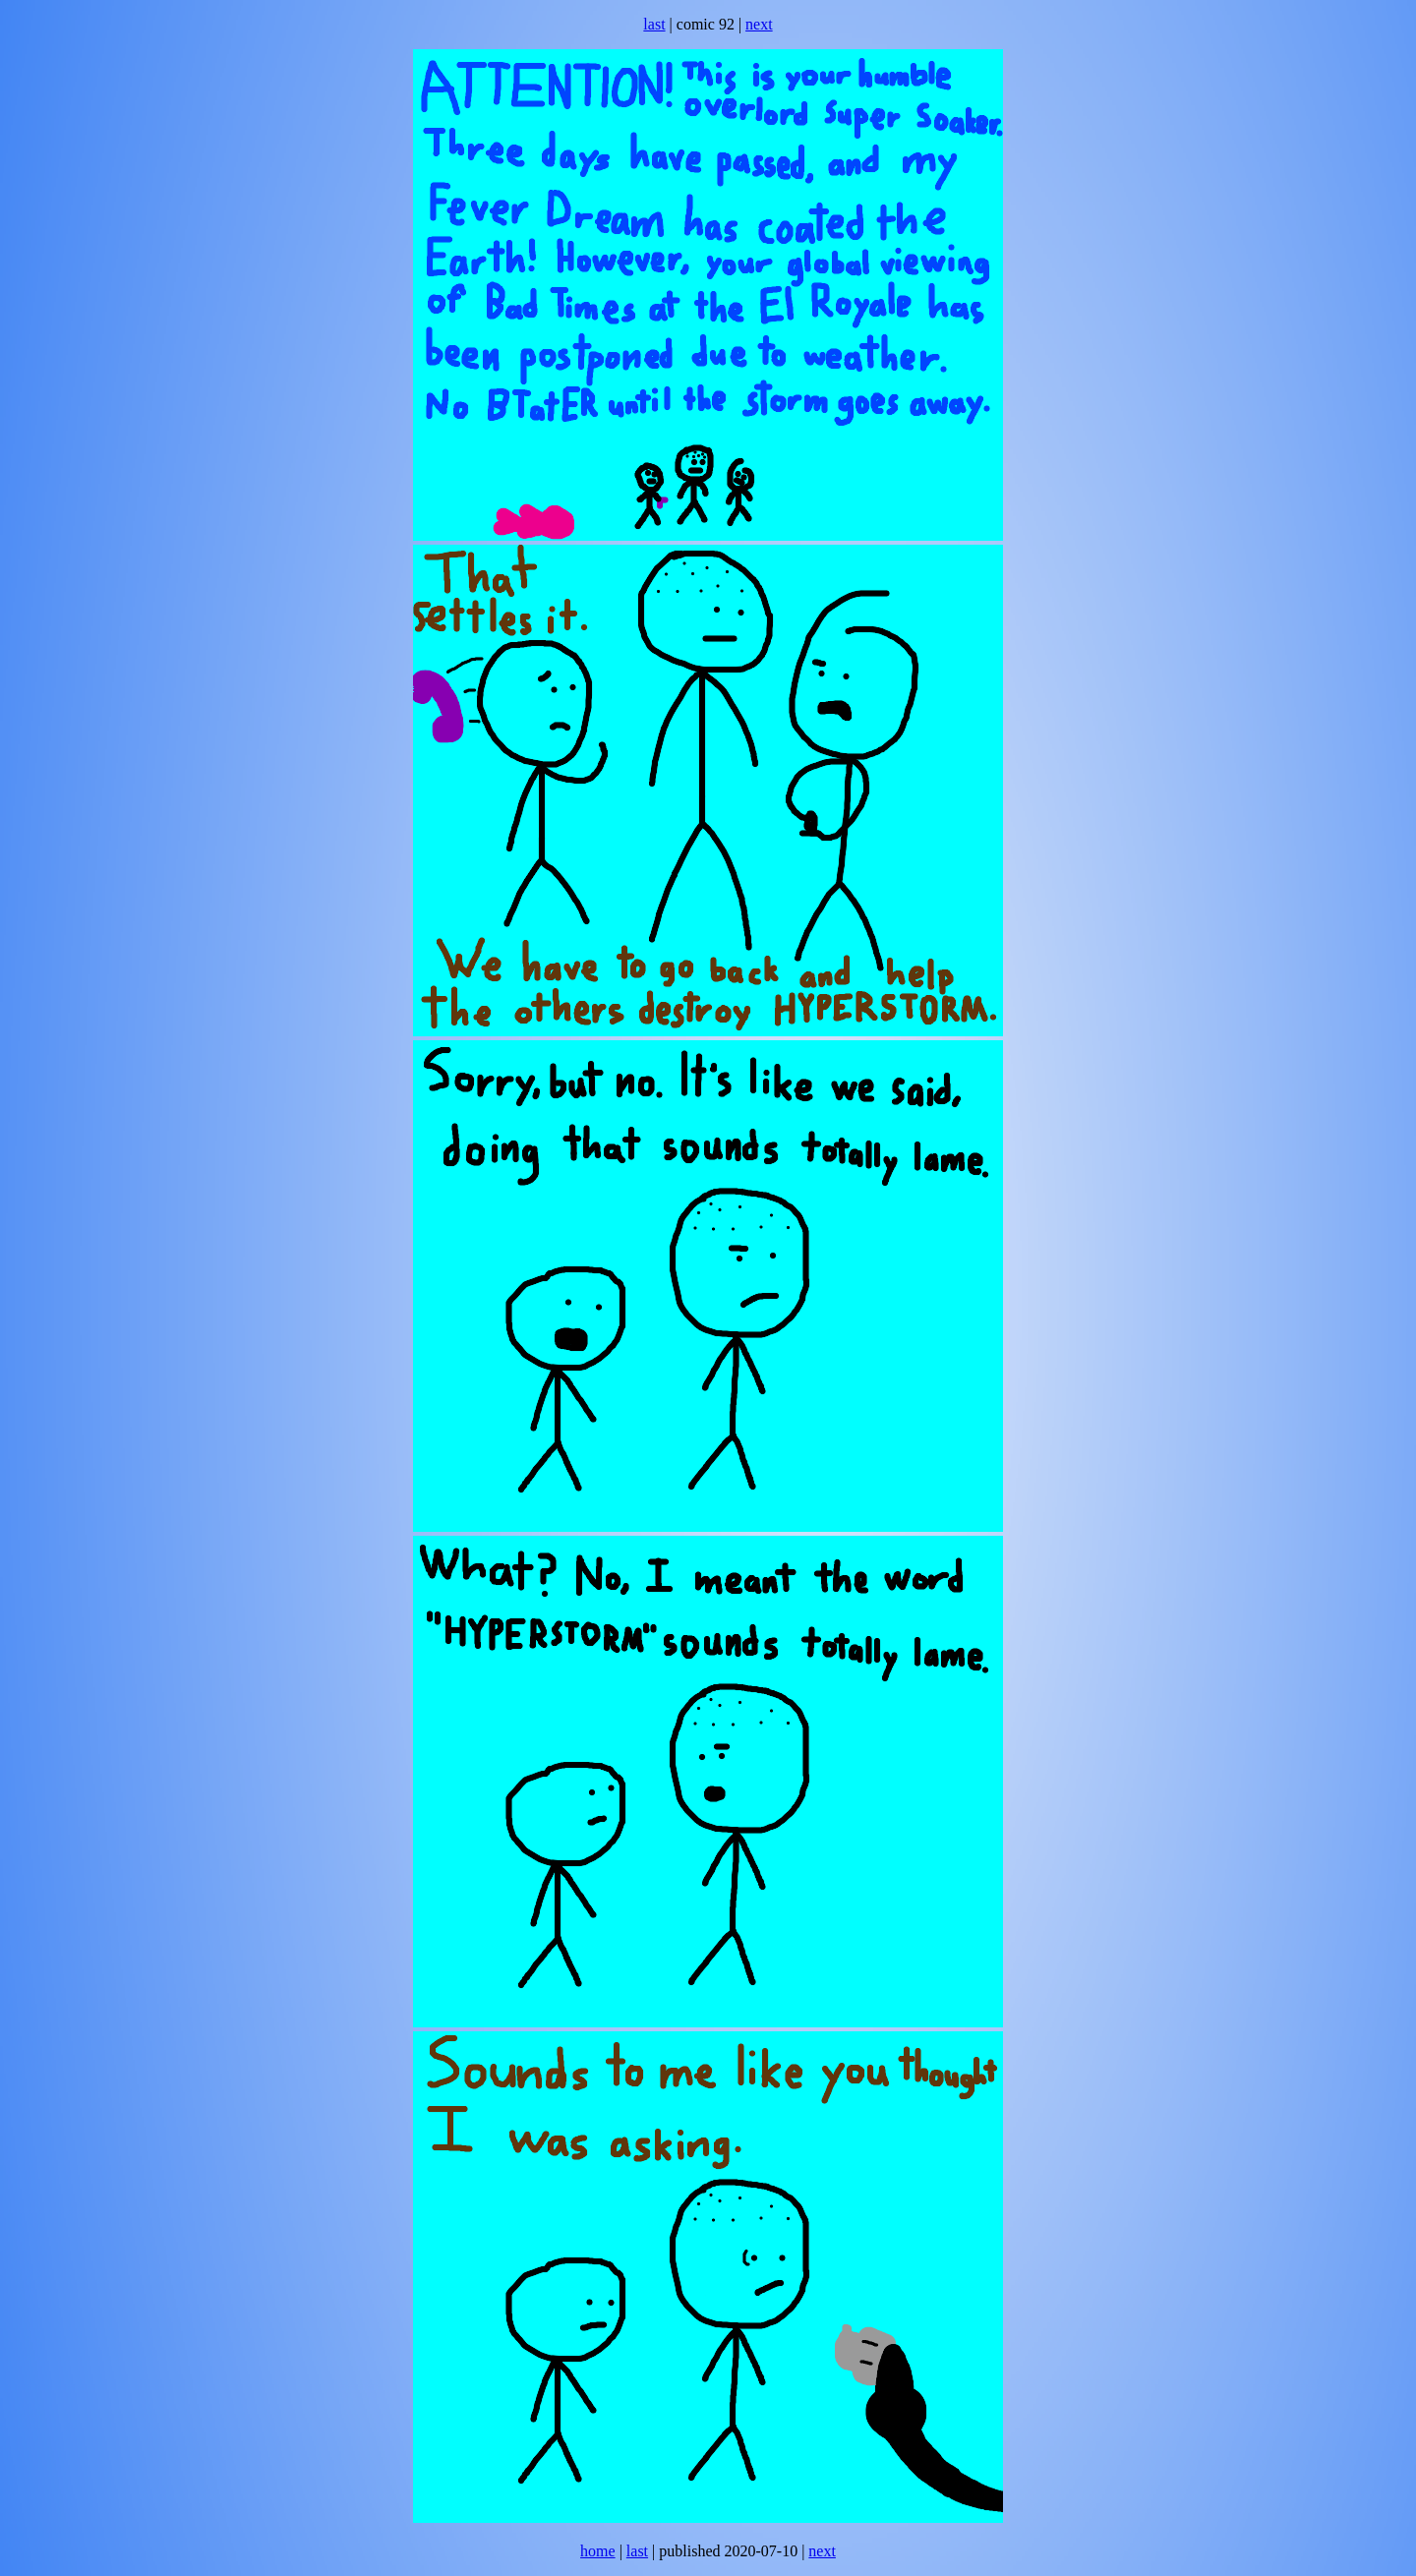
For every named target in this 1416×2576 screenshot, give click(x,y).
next (759, 24)
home (598, 2551)
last (654, 24)
